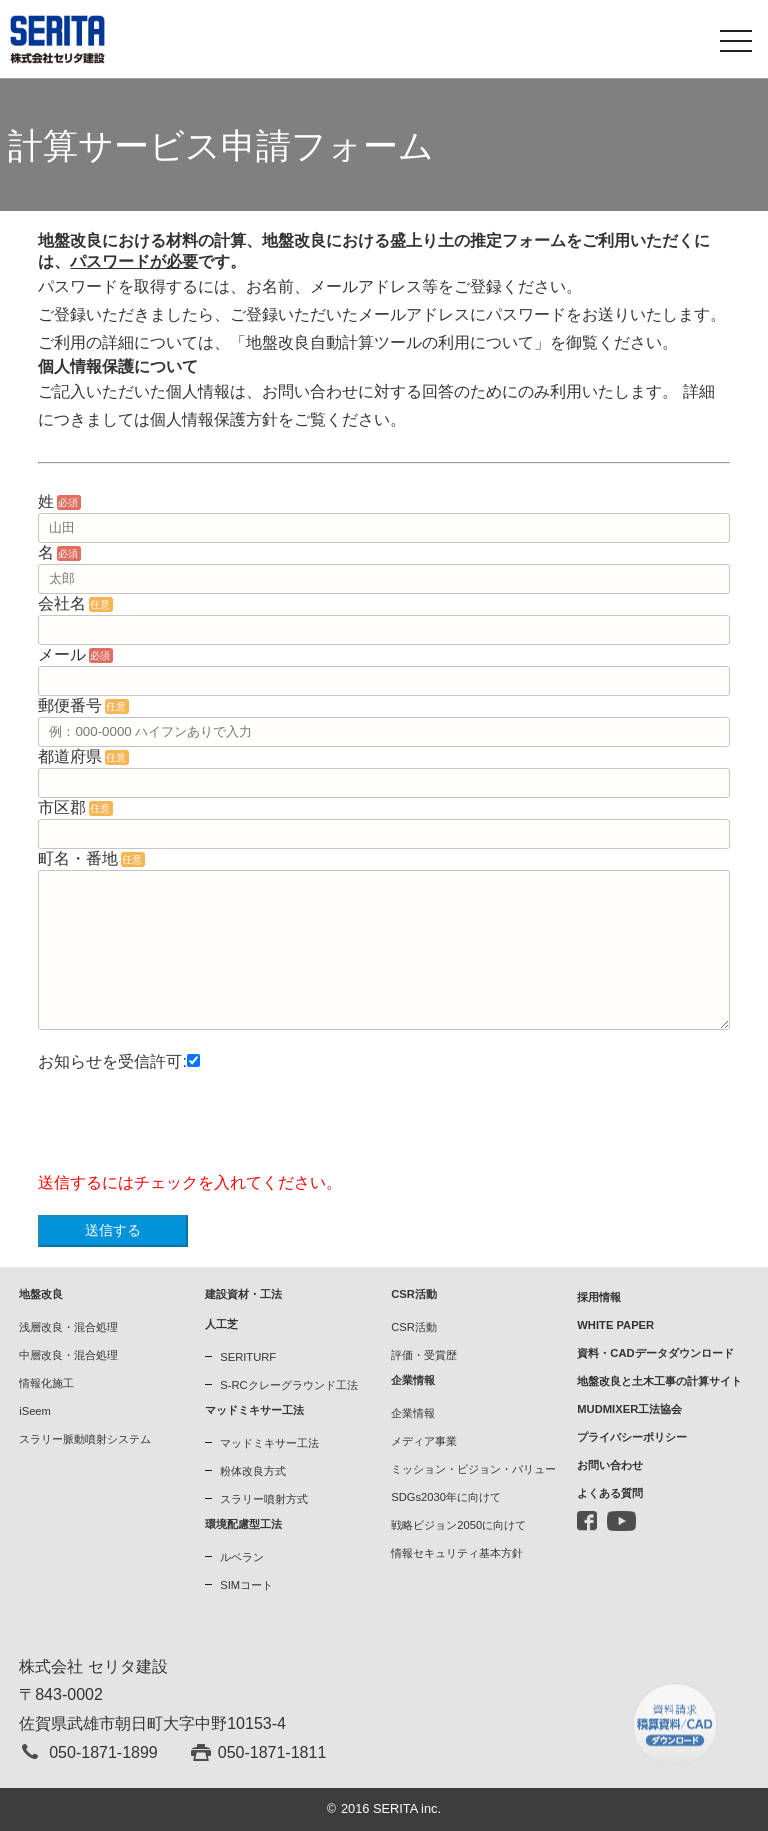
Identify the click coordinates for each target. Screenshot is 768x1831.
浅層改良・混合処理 (68, 1327)
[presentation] (190, 1130)
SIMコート (246, 1585)
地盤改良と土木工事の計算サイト (659, 1381)
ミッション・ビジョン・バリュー (473, 1469)
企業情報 (413, 1413)
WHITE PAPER (615, 1325)
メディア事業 (424, 1441)
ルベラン (242, 1557)
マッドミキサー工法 (269, 1443)
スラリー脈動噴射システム (85, 1439)
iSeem (35, 1411)
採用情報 (599, 1297)
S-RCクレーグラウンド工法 (288, 1385)
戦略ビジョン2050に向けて (458, 1525)
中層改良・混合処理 (68, 1355)
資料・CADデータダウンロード (655, 1353)
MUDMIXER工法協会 (629, 1409)
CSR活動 (414, 1327)
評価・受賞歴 (424, 1355)
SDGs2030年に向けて (446, 1497)
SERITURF (248, 1357)
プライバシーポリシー (632, 1437)
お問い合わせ (610, 1465)
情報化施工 (46, 1383)
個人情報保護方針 (214, 419)
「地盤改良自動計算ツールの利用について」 (390, 342)
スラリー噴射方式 (264, 1499)
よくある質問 (610, 1493)
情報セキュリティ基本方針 (457, 1553)
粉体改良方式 (253, 1471)
